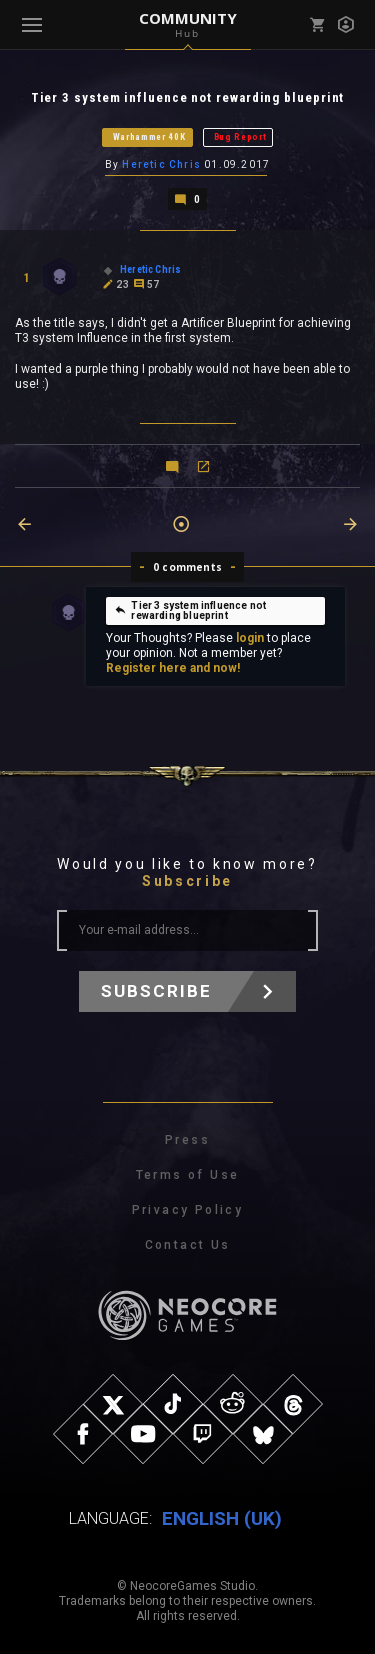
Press (187, 1140)
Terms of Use (188, 1175)
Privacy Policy (188, 1210)
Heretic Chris (161, 164)
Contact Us (188, 1245)
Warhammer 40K (149, 137)
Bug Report (240, 137)
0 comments (187, 567)
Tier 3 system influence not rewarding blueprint (190, 610)
